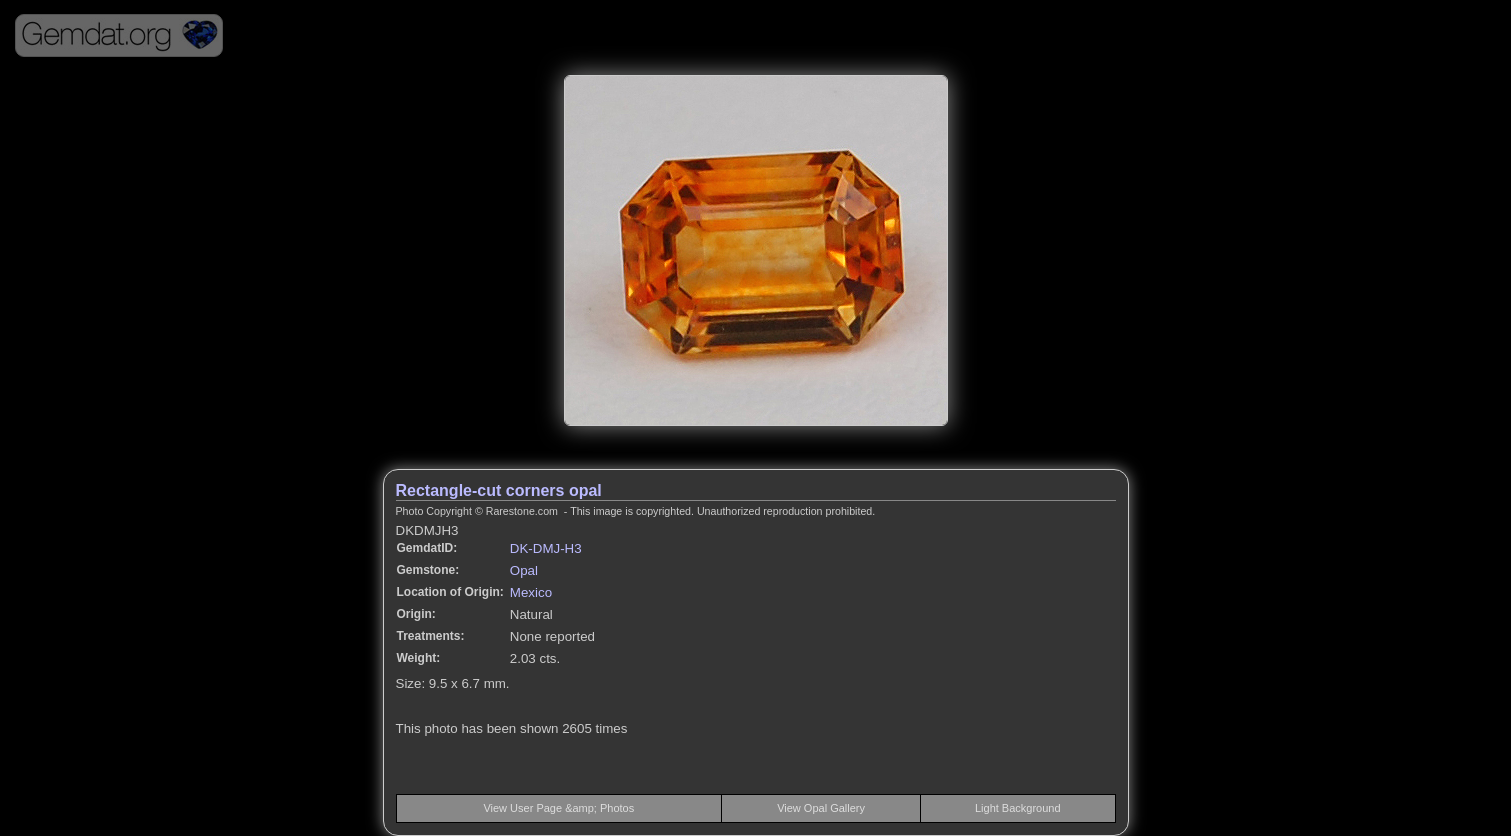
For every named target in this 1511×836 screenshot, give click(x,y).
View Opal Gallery (821, 808)
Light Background (1018, 808)
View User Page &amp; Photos (558, 808)
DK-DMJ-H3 (546, 548)
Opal (524, 570)
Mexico (531, 592)
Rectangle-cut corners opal (499, 490)
